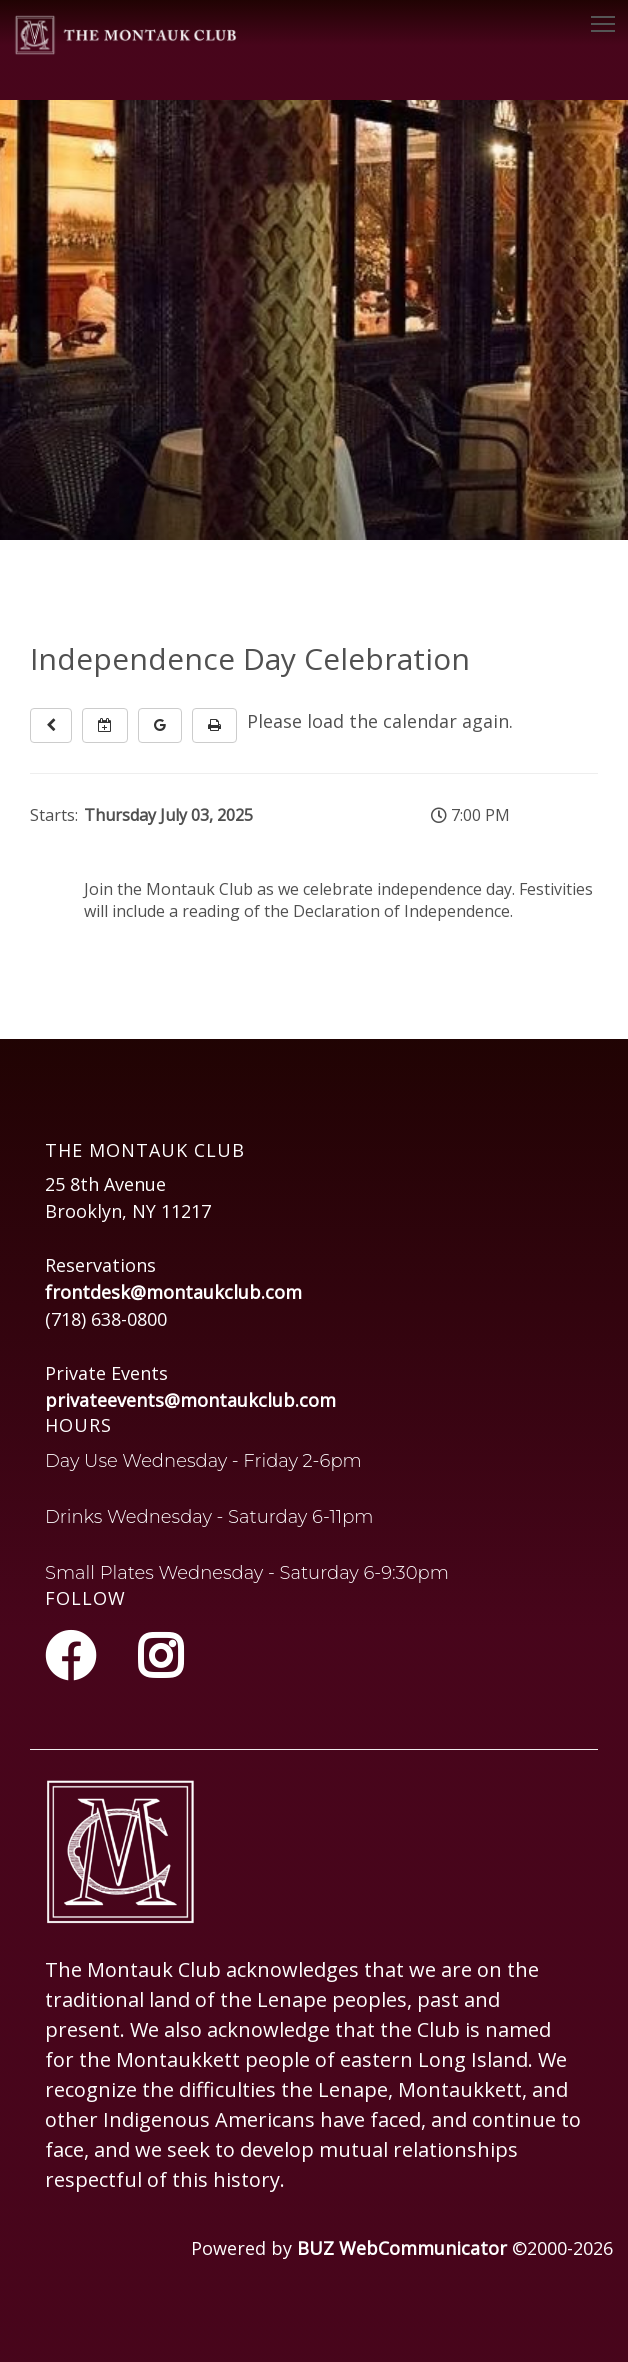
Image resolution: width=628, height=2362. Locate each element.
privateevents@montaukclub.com (190, 1400)
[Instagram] (160, 1656)
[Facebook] (76, 1656)
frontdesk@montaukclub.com (173, 1292)
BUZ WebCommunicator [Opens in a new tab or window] (402, 2248)
